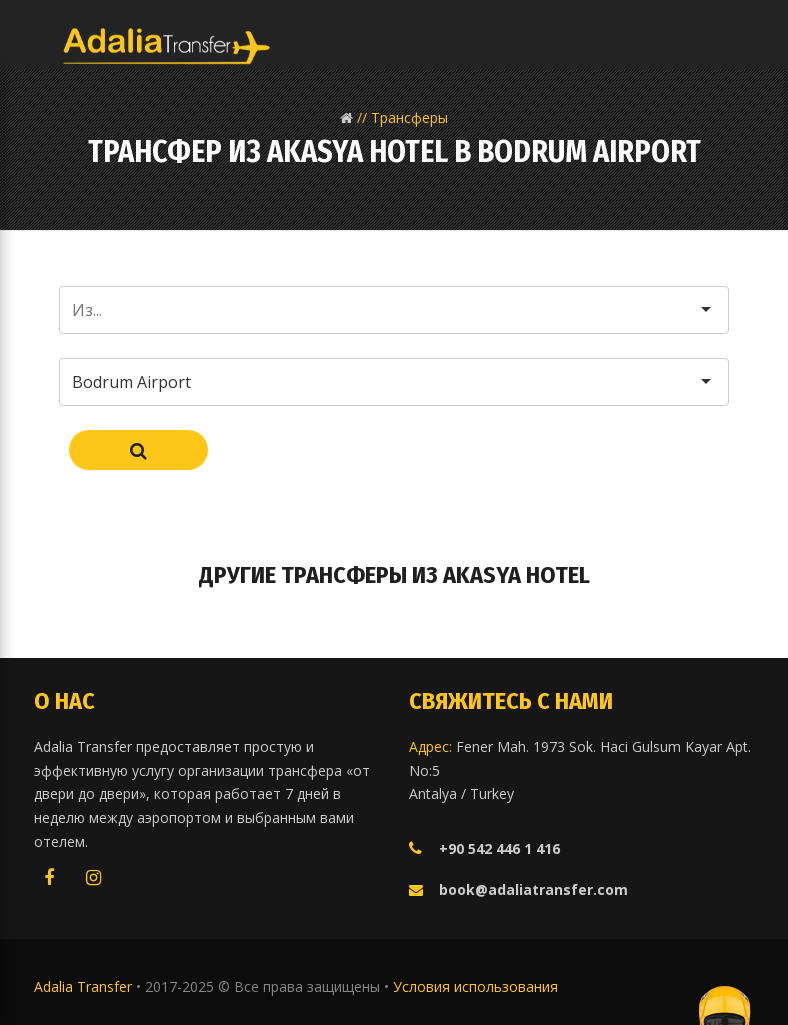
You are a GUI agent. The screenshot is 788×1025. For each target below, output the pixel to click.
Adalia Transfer (85, 986)
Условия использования (475, 986)
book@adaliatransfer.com (533, 889)
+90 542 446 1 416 (499, 848)
